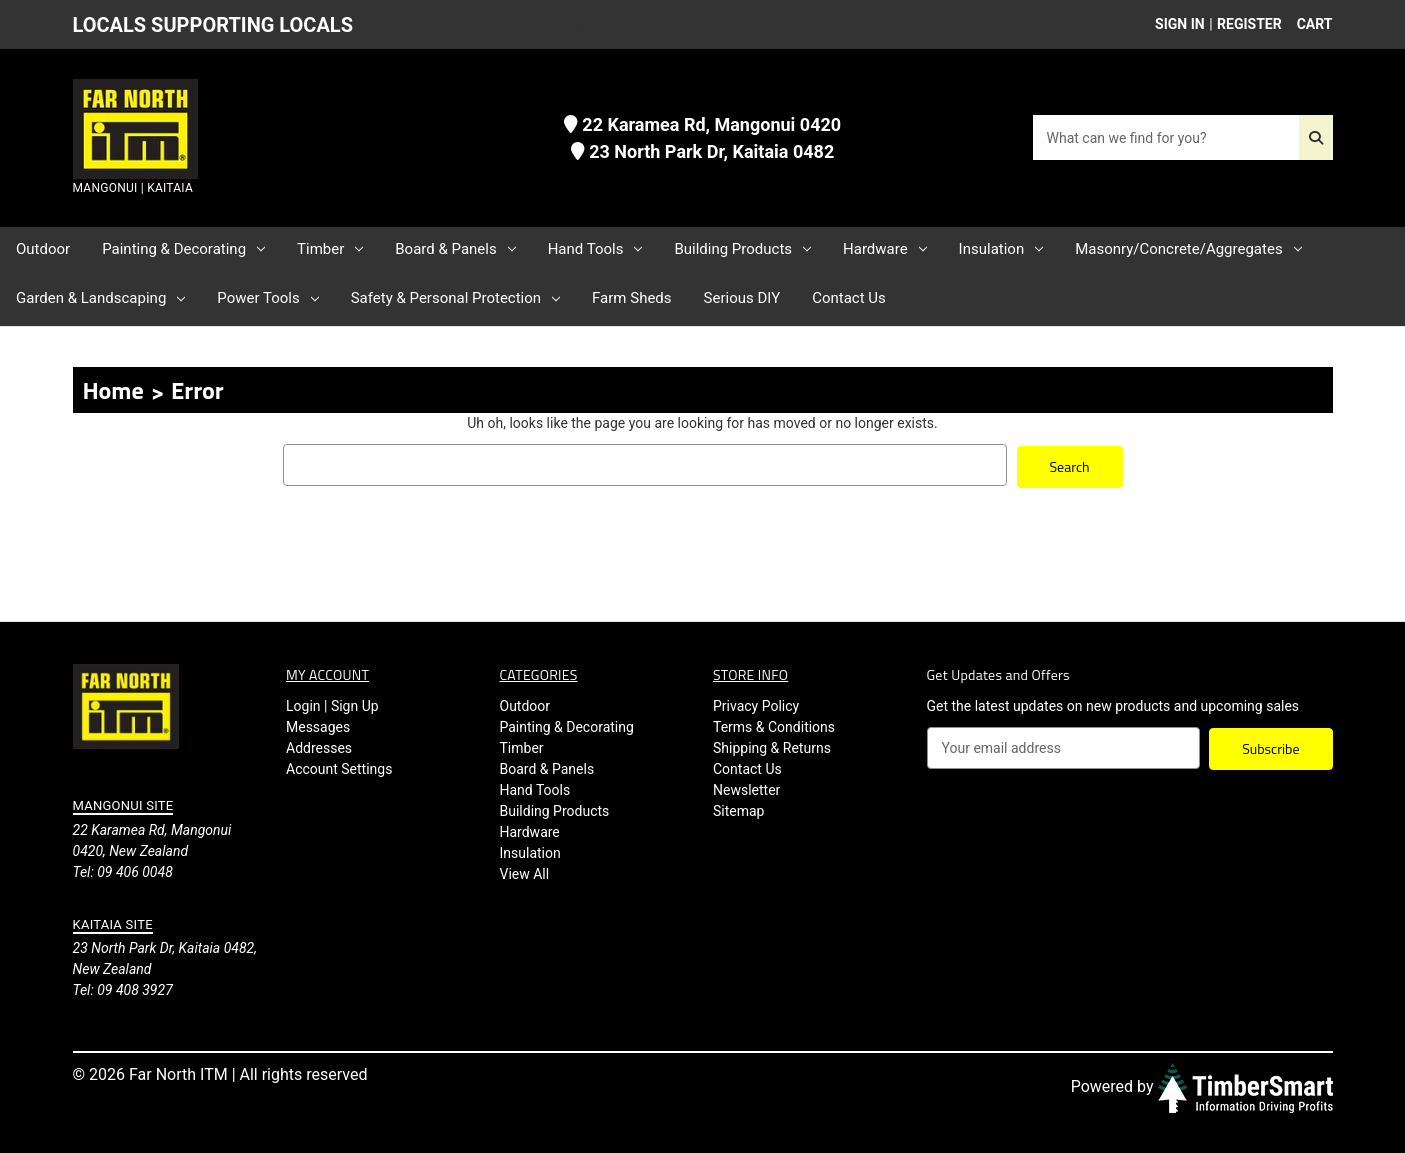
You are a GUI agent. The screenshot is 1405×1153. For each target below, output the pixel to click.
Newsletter (746, 788)
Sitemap (738, 809)
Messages (318, 725)
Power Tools (267, 298)
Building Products (742, 249)
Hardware (885, 249)
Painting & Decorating (183, 249)
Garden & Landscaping (100, 298)
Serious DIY (742, 298)
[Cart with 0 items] (1309, 24)
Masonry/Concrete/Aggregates (1188, 249)
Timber (330, 249)
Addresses (319, 746)
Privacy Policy (756, 704)
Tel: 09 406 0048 (123, 869)
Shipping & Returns (772, 746)
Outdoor (43, 249)
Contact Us (849, 298)
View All (525, 872)
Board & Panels (455, 249)
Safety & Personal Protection (455, 298)
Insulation (1001, 249)
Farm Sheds (631, 298)
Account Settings (339, 767)
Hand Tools (595, 249)
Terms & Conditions (774, 725)
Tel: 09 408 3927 (123, 988)
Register (1249, 24)
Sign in (1180, 24)
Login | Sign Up (332, 704)
